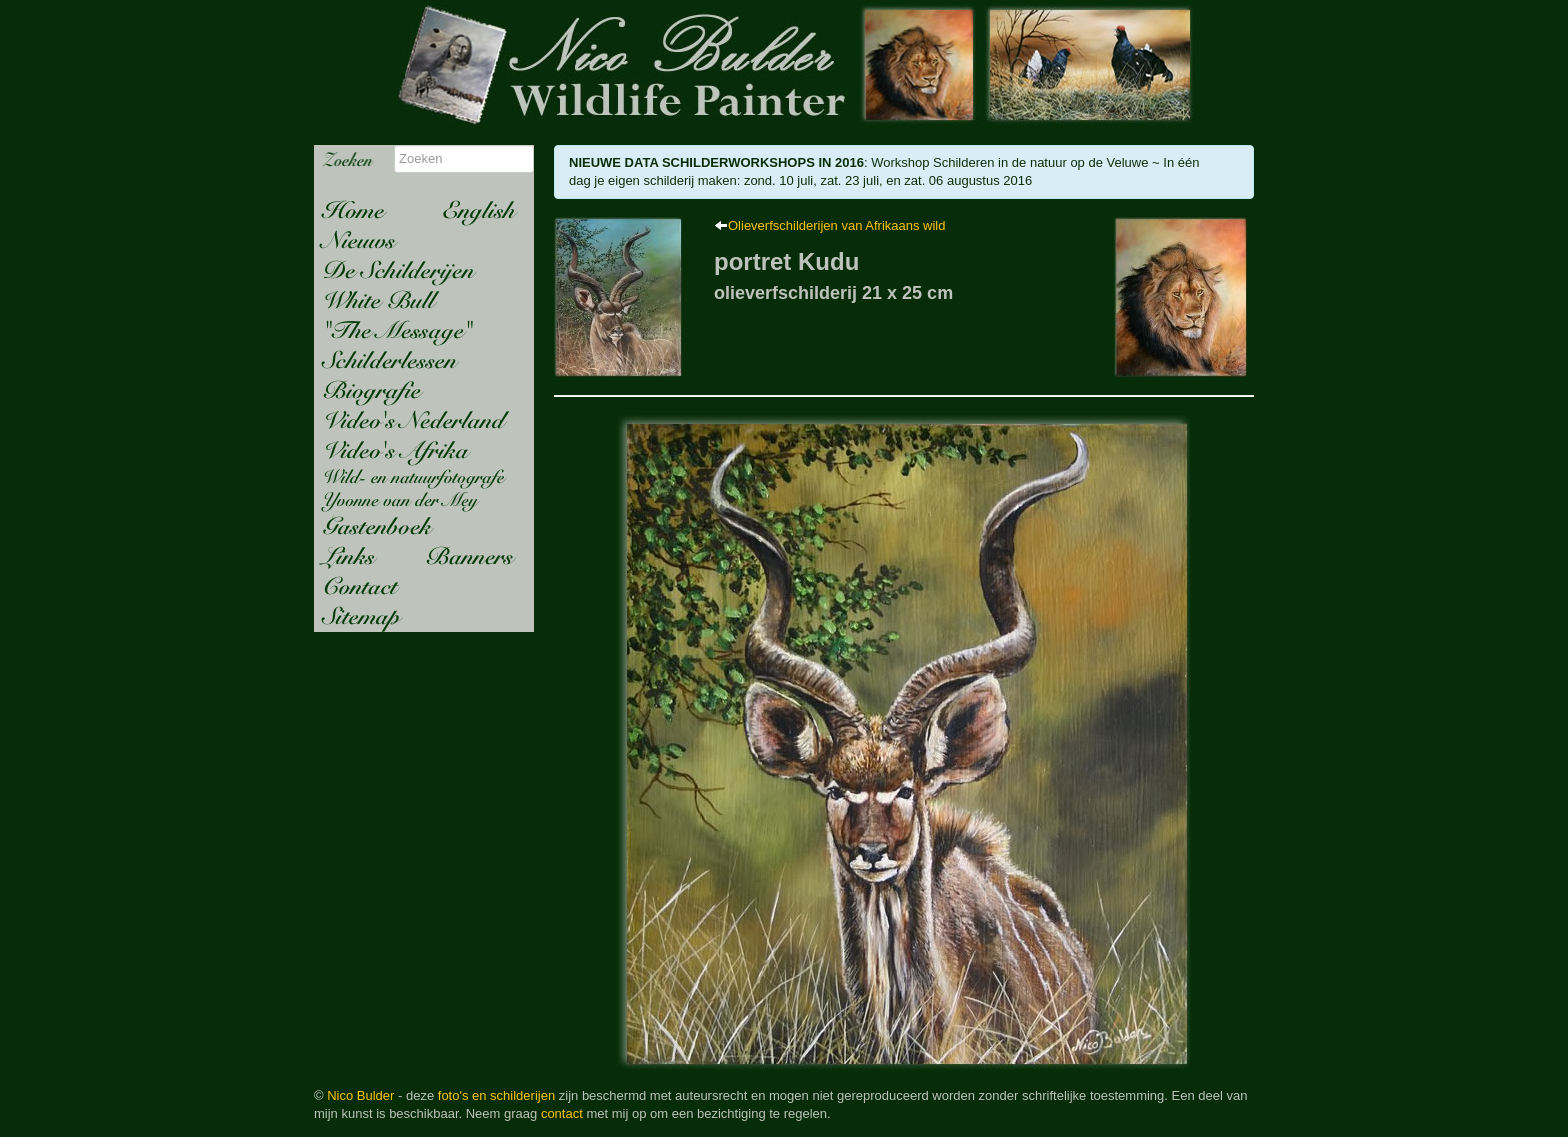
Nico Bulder (360, 1095)
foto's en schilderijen (496, 1095)
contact (562, 1113)
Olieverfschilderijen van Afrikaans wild (836, 225)
